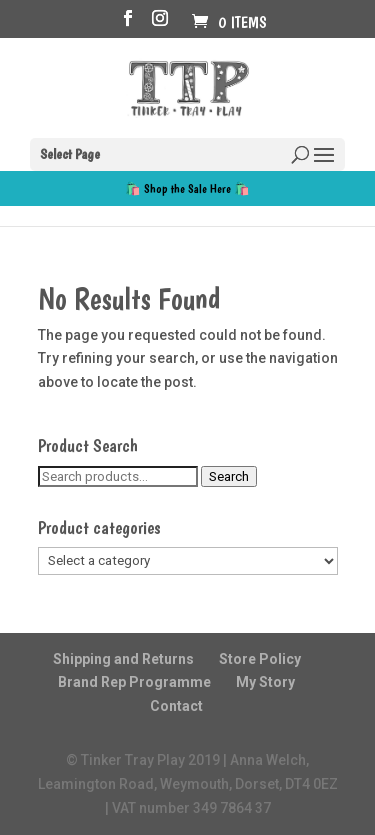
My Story (265, 682)
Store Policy (260, 659)
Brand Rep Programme (134, 682)
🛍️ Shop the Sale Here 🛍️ (187, 188)
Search (229, 476)
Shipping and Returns (123, 659)
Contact (176, 706)
